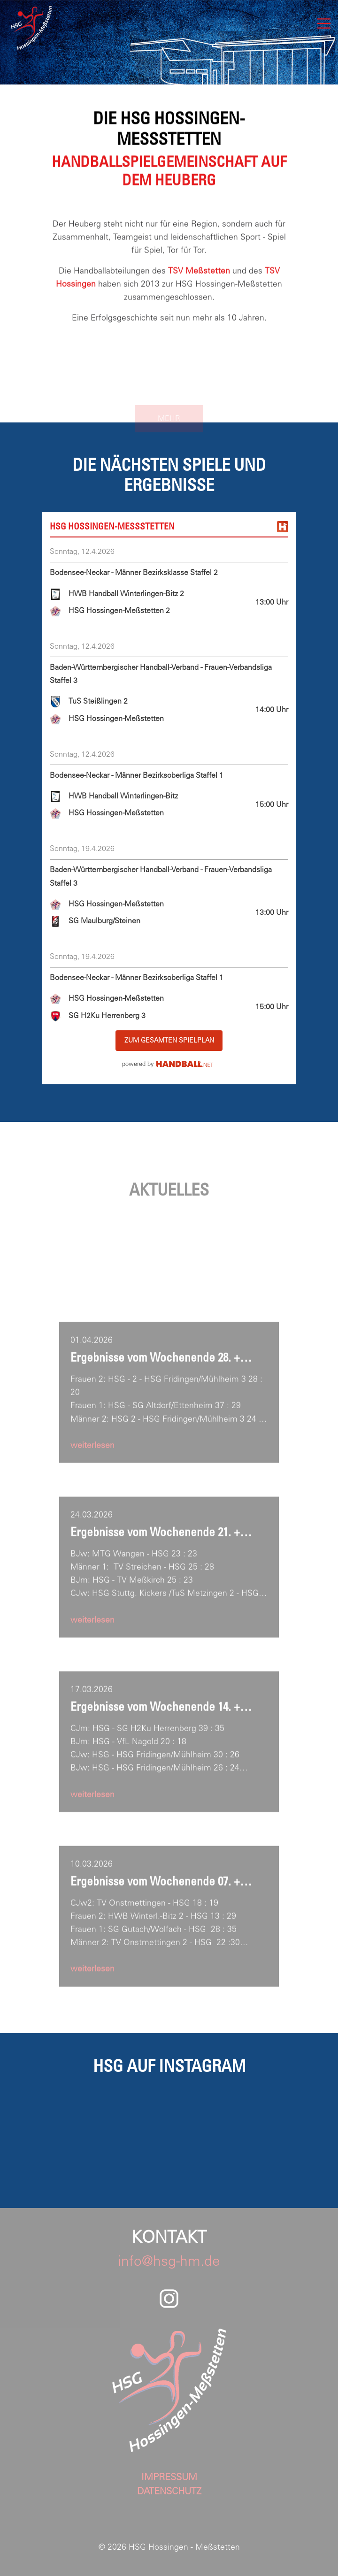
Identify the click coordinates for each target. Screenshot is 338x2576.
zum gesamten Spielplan (169, 1040)
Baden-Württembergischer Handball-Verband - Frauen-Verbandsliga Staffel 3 (161, 674)
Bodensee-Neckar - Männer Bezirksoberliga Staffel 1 (136, 775)
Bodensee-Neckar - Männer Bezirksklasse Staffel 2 (134, 572)
